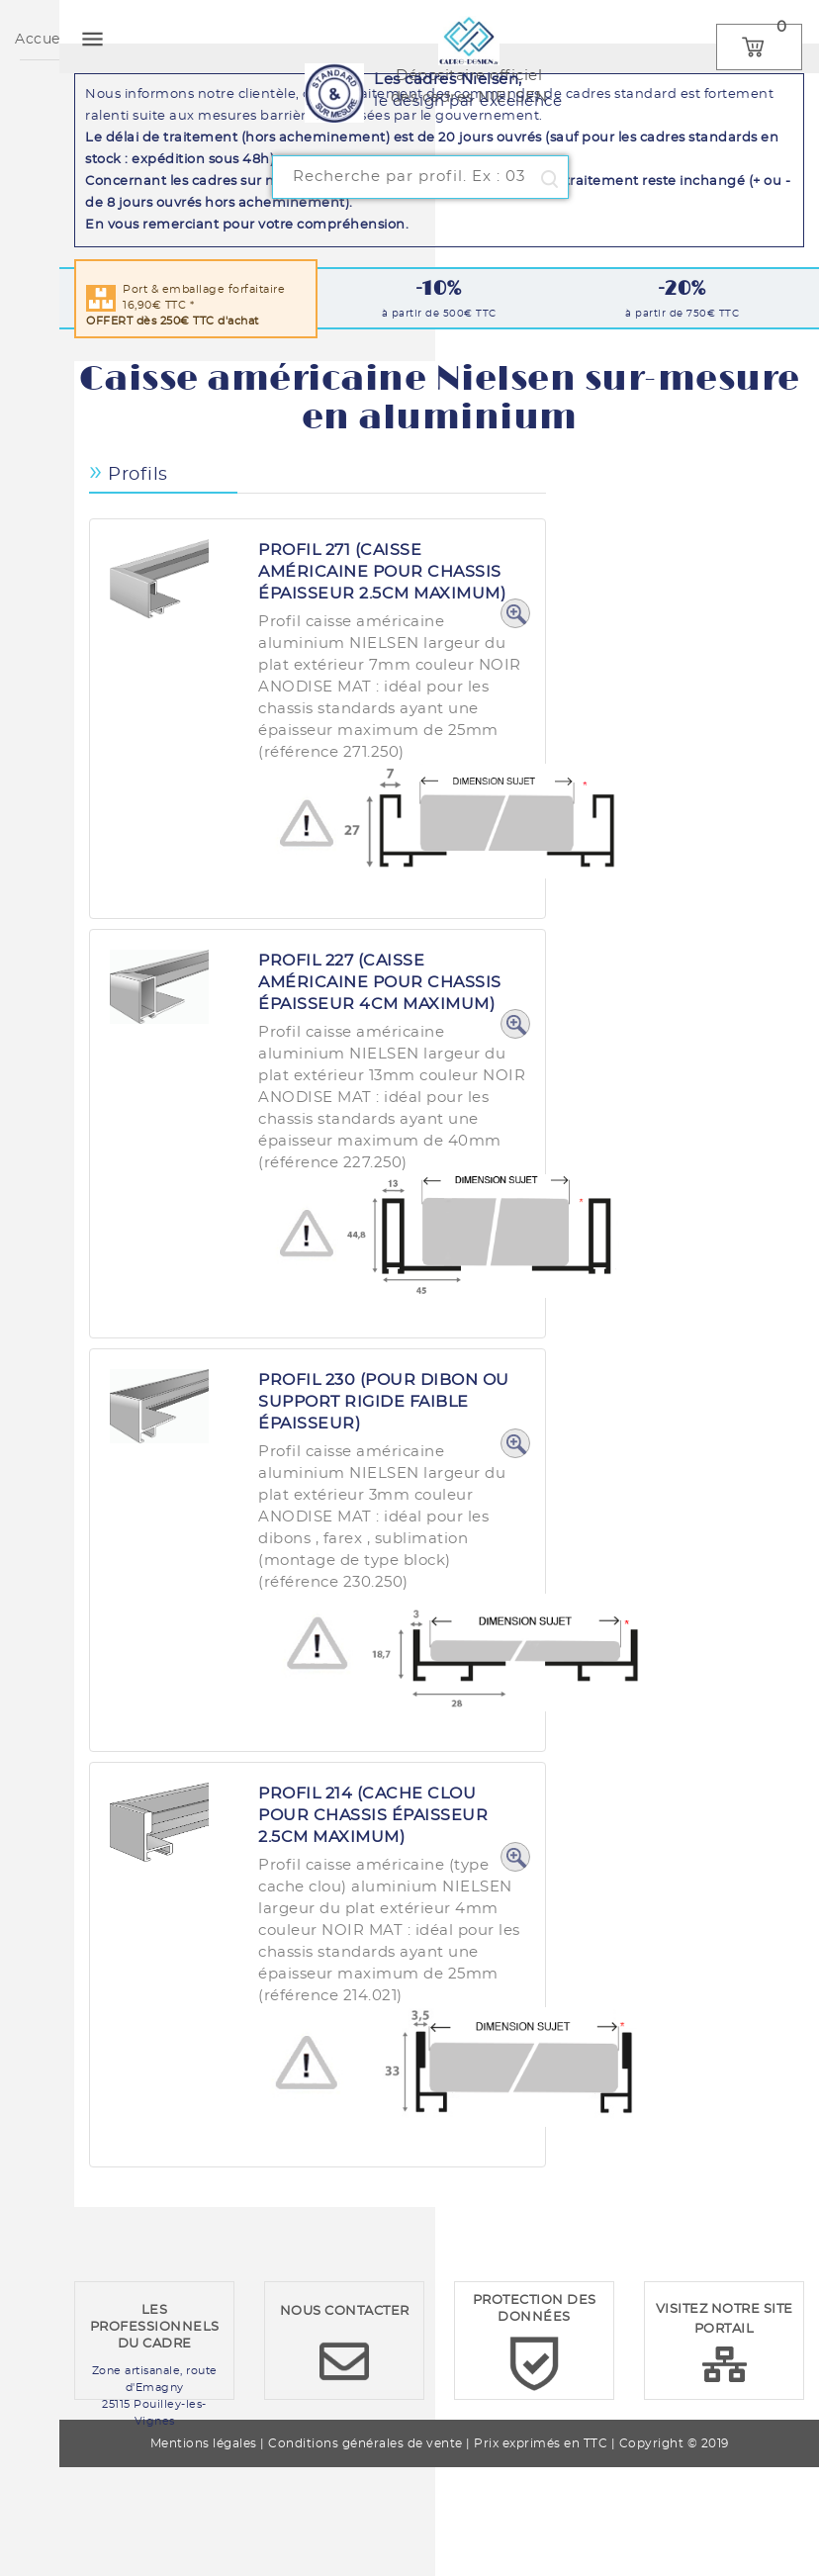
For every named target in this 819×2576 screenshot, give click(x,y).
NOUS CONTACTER (345, 2311)
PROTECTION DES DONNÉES (534, 2309)
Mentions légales (203, 2443)
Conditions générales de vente (365, 2443)
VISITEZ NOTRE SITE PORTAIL (724, 2319)
